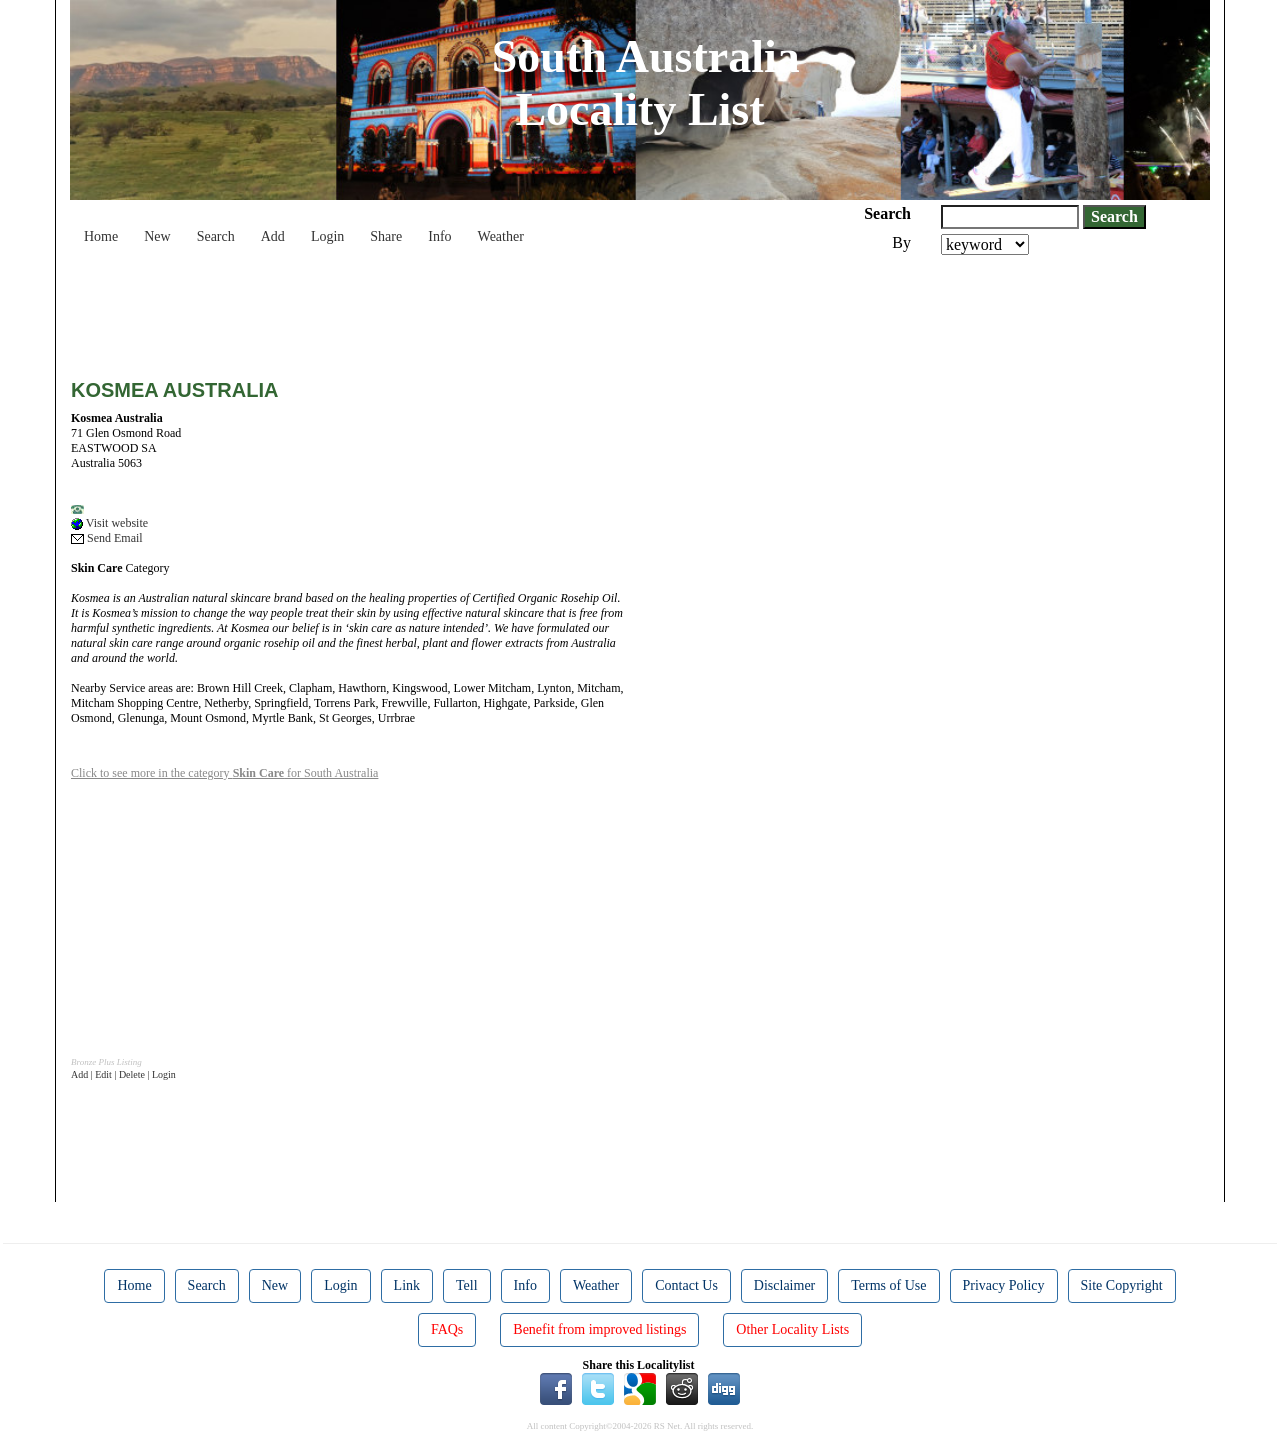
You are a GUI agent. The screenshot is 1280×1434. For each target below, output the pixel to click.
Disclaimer (784, 1285)
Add (273, 236)
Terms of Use (888, 1285)
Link (407, 1285)
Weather (501, 236)
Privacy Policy (1004, 1285)
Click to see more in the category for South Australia (224, 773)
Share (386, 236)
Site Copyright (1122, 1285)
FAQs (447, 1329)
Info (439, 236)
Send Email (107, 538)
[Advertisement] (435, 310)
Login (327, 236)
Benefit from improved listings (599, 1329)
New (157, 236)
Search (216, 236)
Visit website (109, 523)
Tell (467, 1285)
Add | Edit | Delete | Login (123, 1074)
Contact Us (686, 1285)
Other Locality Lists (792, 1329)
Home (101, 236)
